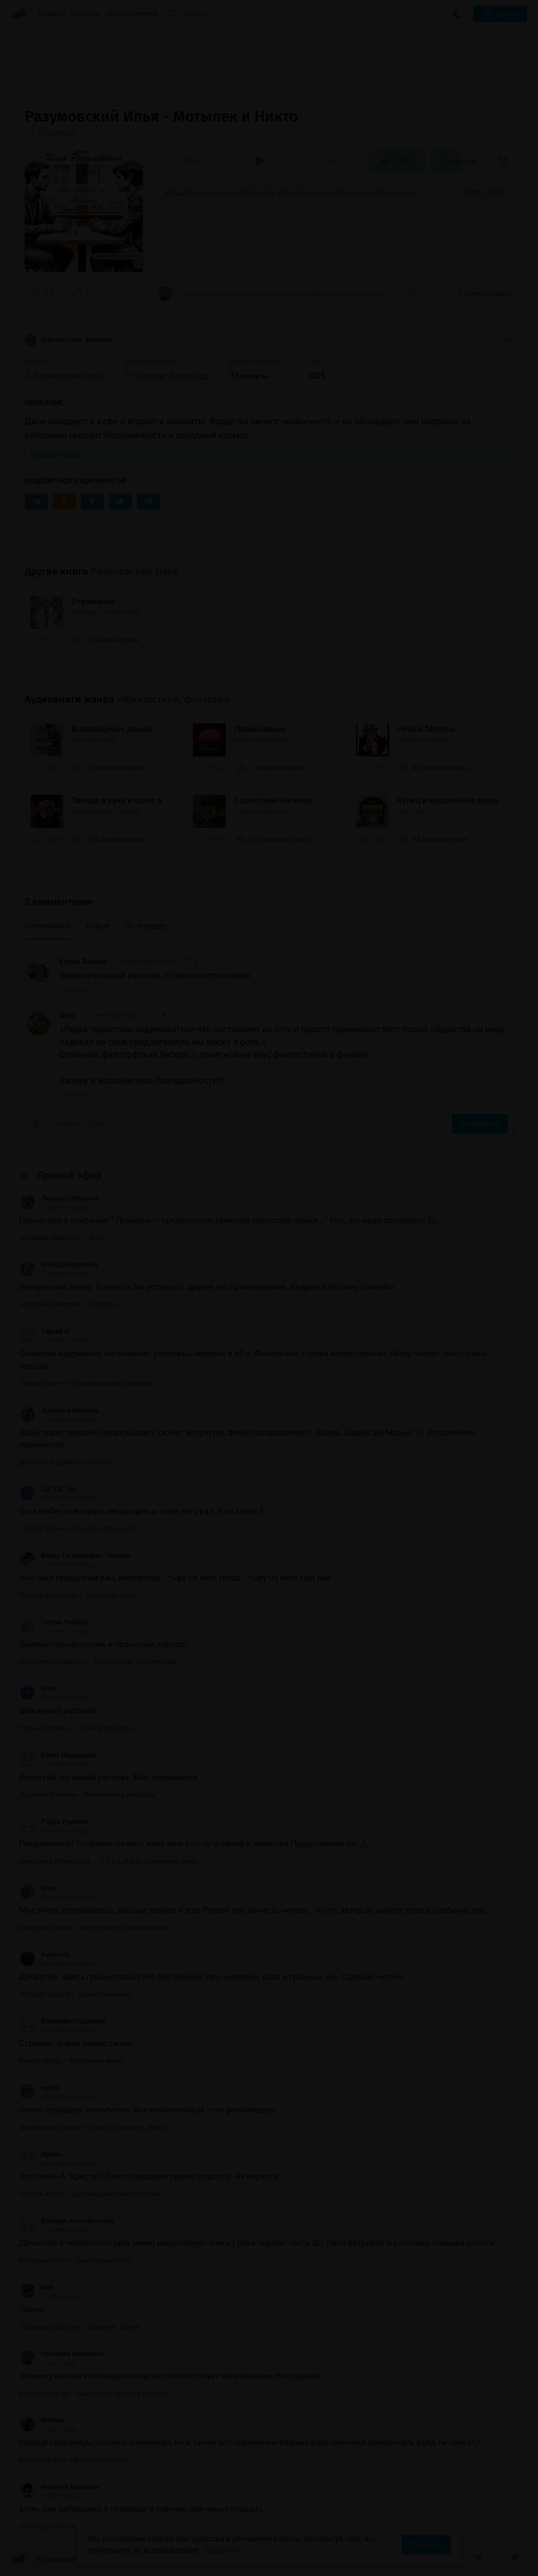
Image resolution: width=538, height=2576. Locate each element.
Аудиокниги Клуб (54, 2560)
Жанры (51, 14)
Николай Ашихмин (59, 2487)
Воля (38, 1888)
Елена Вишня (83, 961)
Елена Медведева (58, 1755)
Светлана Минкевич (61, 2354)
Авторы (86, 14)
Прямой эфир (69, 1175)
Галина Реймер (53, 1622)
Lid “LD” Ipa (47, 1489)
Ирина (39, 2154)
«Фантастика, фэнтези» (173, 699)
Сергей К (44, 1331)
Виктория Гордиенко (62, 2021)
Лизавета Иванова (59, 1198)
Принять (426, 2544)
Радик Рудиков (53, 1821)
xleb (36, 2287)
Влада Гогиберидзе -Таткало (75, 1555)
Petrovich (44, 1954)
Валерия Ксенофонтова (66, 2220)
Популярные (47, 925)
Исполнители (132, 14)
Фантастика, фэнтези (69, 340)
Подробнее (222, 2550)
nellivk (39, 2087)
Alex (67, 1015)
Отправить (480, 1123)
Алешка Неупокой (58, 1265)
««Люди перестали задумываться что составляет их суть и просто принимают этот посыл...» (277, 293)
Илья (38, 1688)
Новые (98, 925)
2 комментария (485, 293)
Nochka (41, 2420)
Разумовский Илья (134, 572)
